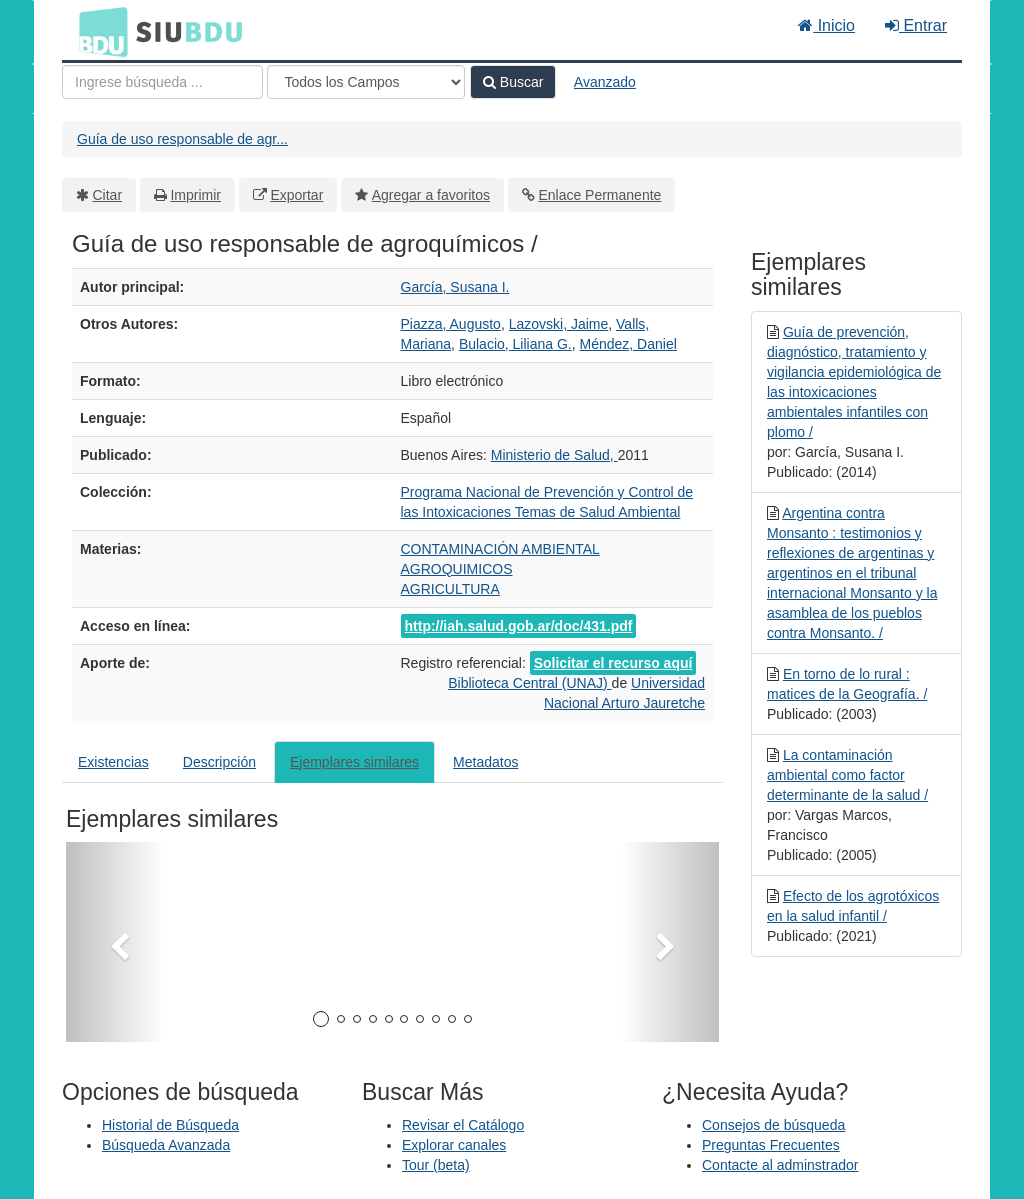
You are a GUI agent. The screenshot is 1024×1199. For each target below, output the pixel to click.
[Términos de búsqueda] (162, 82)
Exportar (296, 195)
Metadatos (485, 762)
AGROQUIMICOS (457, 569)
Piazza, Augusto (451, 324)
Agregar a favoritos (431, 195)
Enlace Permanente (599, 195)
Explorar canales (454, 1145)
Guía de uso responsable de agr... (182, 139)
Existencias (113, 762)
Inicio (826, 25)
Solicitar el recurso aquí (613, 663)
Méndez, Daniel (628, 344)
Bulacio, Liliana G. (515, 344)
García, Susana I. (455, 287)
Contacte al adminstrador (780, 1165)
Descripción (219, 762)
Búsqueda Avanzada (166, 1145)
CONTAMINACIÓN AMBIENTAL (500, 549)
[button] (115, 942)
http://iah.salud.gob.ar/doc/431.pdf (519, 626)
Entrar (916, 25)
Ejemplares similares (354, 762)
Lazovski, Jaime (559, 324)
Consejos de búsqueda (773, 1125)
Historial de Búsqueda (170, 1125)
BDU (98, 31)
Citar (108, 195)
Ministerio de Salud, (554, 455)
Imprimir (195, 195)
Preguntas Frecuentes (771, 1145)
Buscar (513, 82)
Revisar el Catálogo (463, 1125)
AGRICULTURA (450, 589)
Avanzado (605, 82)
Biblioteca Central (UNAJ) (529, 683)
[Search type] (366, 82)
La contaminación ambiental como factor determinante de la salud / (847, 775)
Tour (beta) (436, 1165)
